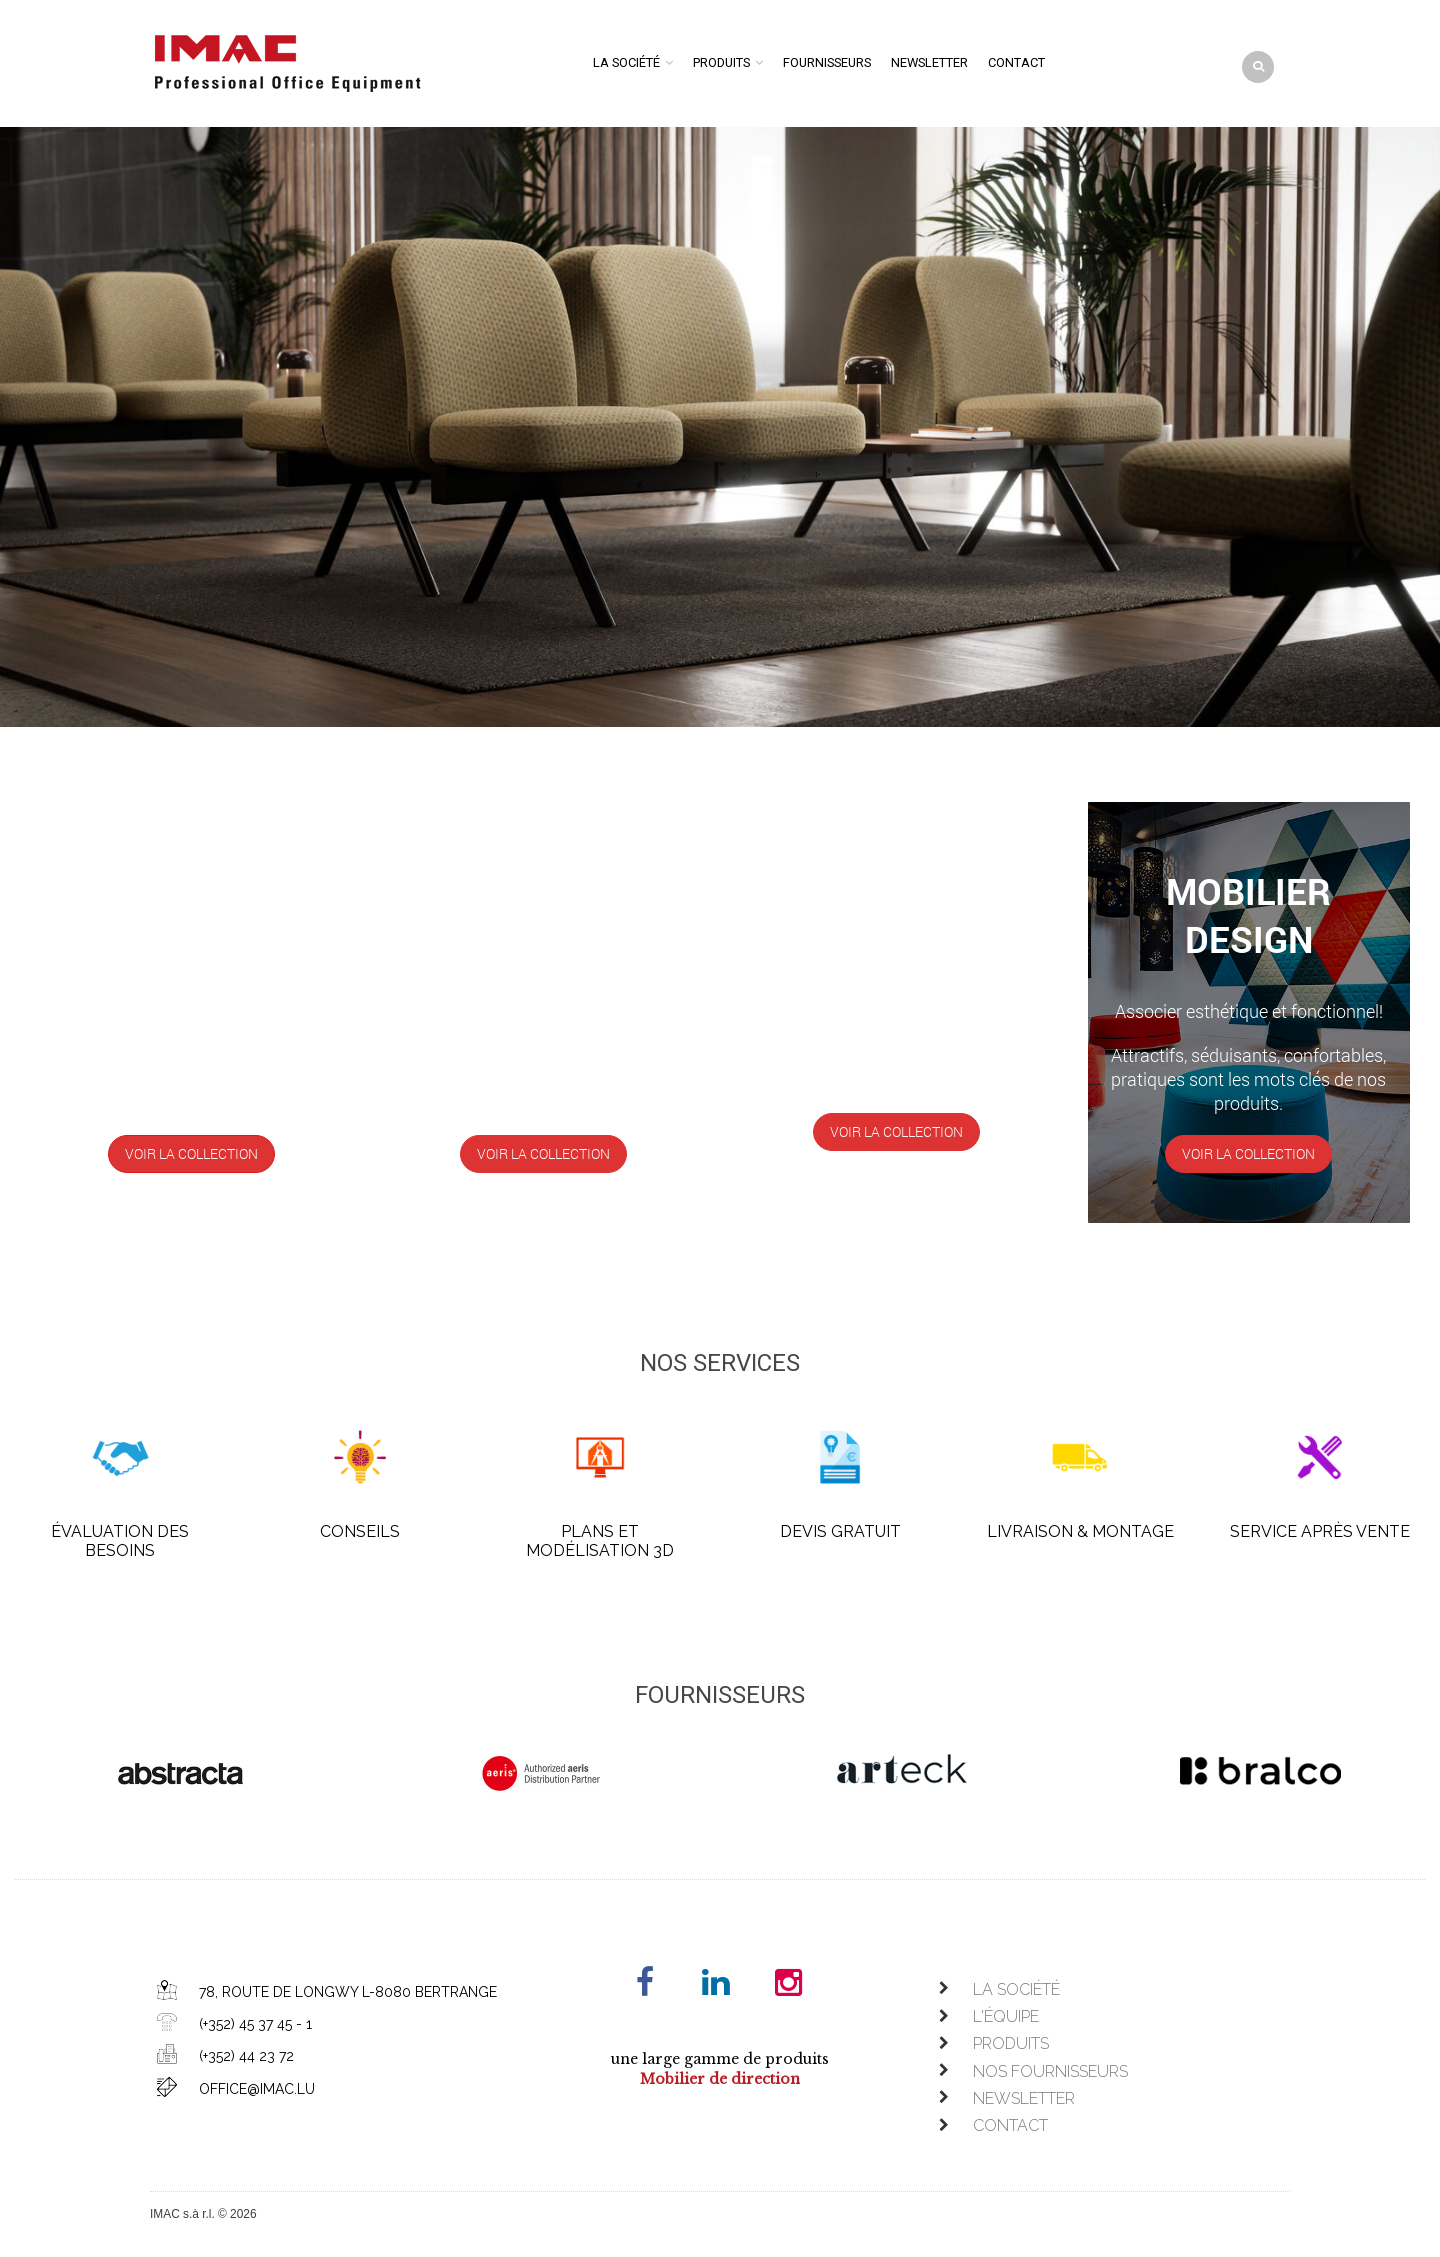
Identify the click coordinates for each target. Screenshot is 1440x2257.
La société (626, 62)
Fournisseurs (827, 62)
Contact (1016, 62)
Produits (721, 62)
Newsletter (929, 62)
